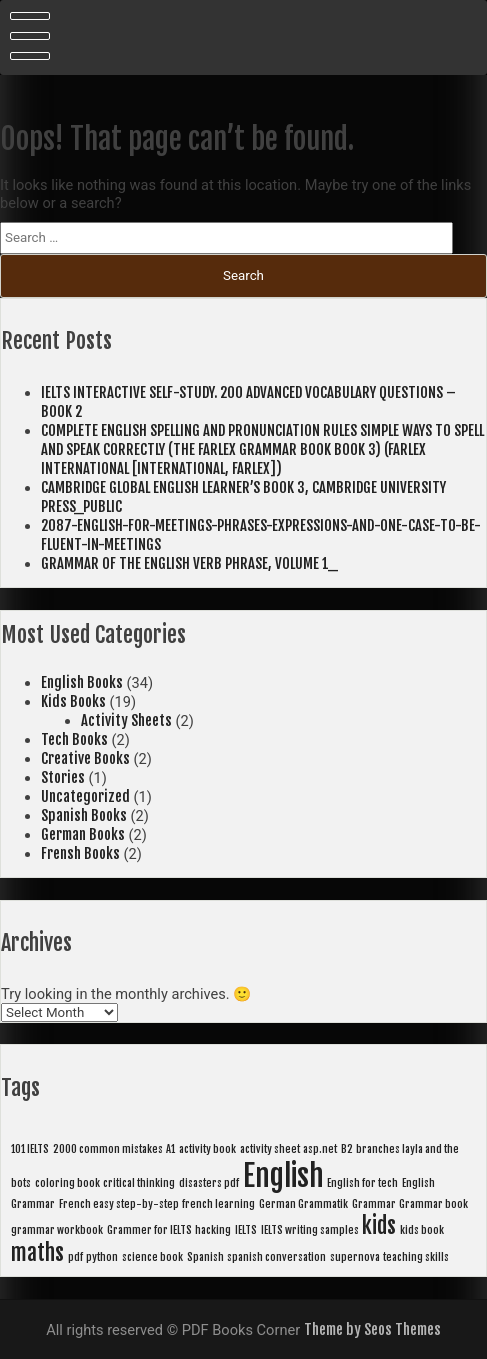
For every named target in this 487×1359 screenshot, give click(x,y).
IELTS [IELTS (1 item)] (246, 1230)
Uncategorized (85, 796)
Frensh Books (80, 853)
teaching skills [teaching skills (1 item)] (416, 1257)
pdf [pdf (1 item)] (75, 1257)
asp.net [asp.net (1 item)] (320, 1149)
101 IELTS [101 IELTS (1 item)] (30, 1149)
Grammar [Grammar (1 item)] (374, 1204)
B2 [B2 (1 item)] (347, 1149)
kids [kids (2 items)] (379, 1225)
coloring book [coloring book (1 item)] (67, 1183)
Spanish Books (84, 815)
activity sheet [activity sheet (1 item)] (270, 1149)
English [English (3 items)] (283, 1175)
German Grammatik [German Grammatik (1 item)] (303, 1204)
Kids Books (73, 701)
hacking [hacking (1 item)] (213, 1230)
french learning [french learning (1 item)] (218, 1204)
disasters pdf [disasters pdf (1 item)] (209, 1183)
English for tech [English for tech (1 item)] (362, 1183)
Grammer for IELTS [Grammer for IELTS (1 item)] (149, 1230)
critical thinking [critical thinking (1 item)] (139, 1183)
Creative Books (85, 758)
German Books (83, 834)
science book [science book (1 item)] (152, 1257)
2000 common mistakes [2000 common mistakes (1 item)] (108, 1149)
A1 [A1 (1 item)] (170, 1149)
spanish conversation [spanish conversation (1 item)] (276, 1257)
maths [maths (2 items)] (37, 1252)
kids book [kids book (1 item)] (422, 1230)
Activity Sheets (126, 720)
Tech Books (74, 739)
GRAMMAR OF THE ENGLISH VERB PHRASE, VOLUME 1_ (189, 563)
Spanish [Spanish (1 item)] (205, 1257)
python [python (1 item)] (102, 1257)
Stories (63, 777)
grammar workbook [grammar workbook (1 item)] (57, 1230)
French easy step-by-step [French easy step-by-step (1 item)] (119, 1204)
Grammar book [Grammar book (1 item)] (433, 1204)
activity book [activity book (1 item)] (207, 1149)
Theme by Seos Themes (372, 1329)
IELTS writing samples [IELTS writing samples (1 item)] (310, 1230)
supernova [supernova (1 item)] (355, 1257)
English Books (82, 682)
